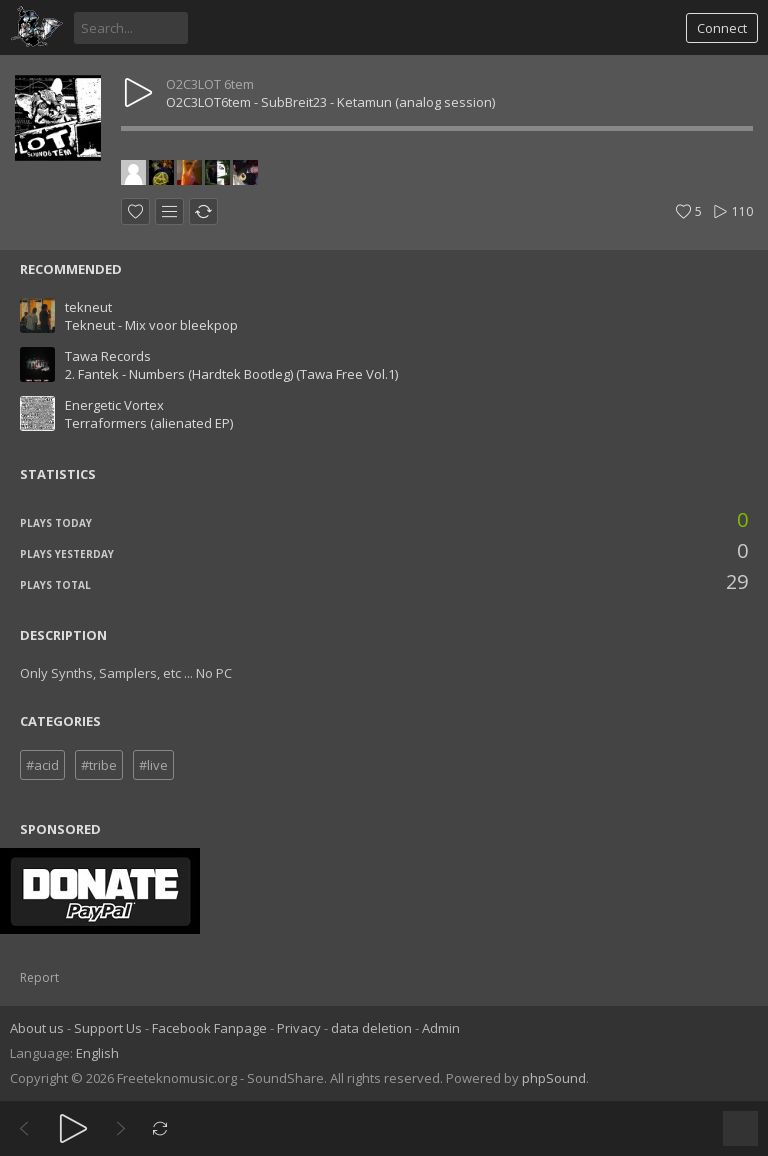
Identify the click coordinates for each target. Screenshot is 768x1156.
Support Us (108, 1028)
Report (39, 977)
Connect (722, 28)
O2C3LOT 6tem (210, 84)
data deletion (371, 1028)
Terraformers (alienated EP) (149, 423)
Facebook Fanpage (209, 1028)
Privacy (299, 1028)
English (97, 1053)
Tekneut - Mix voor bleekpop (151, 325)
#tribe (99, 765)
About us (37, 1028)
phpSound (554, 1078)
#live (153, 765)
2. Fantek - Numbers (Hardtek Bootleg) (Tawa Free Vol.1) (231, 374)
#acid (42, 765)
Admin (441, 1028)
